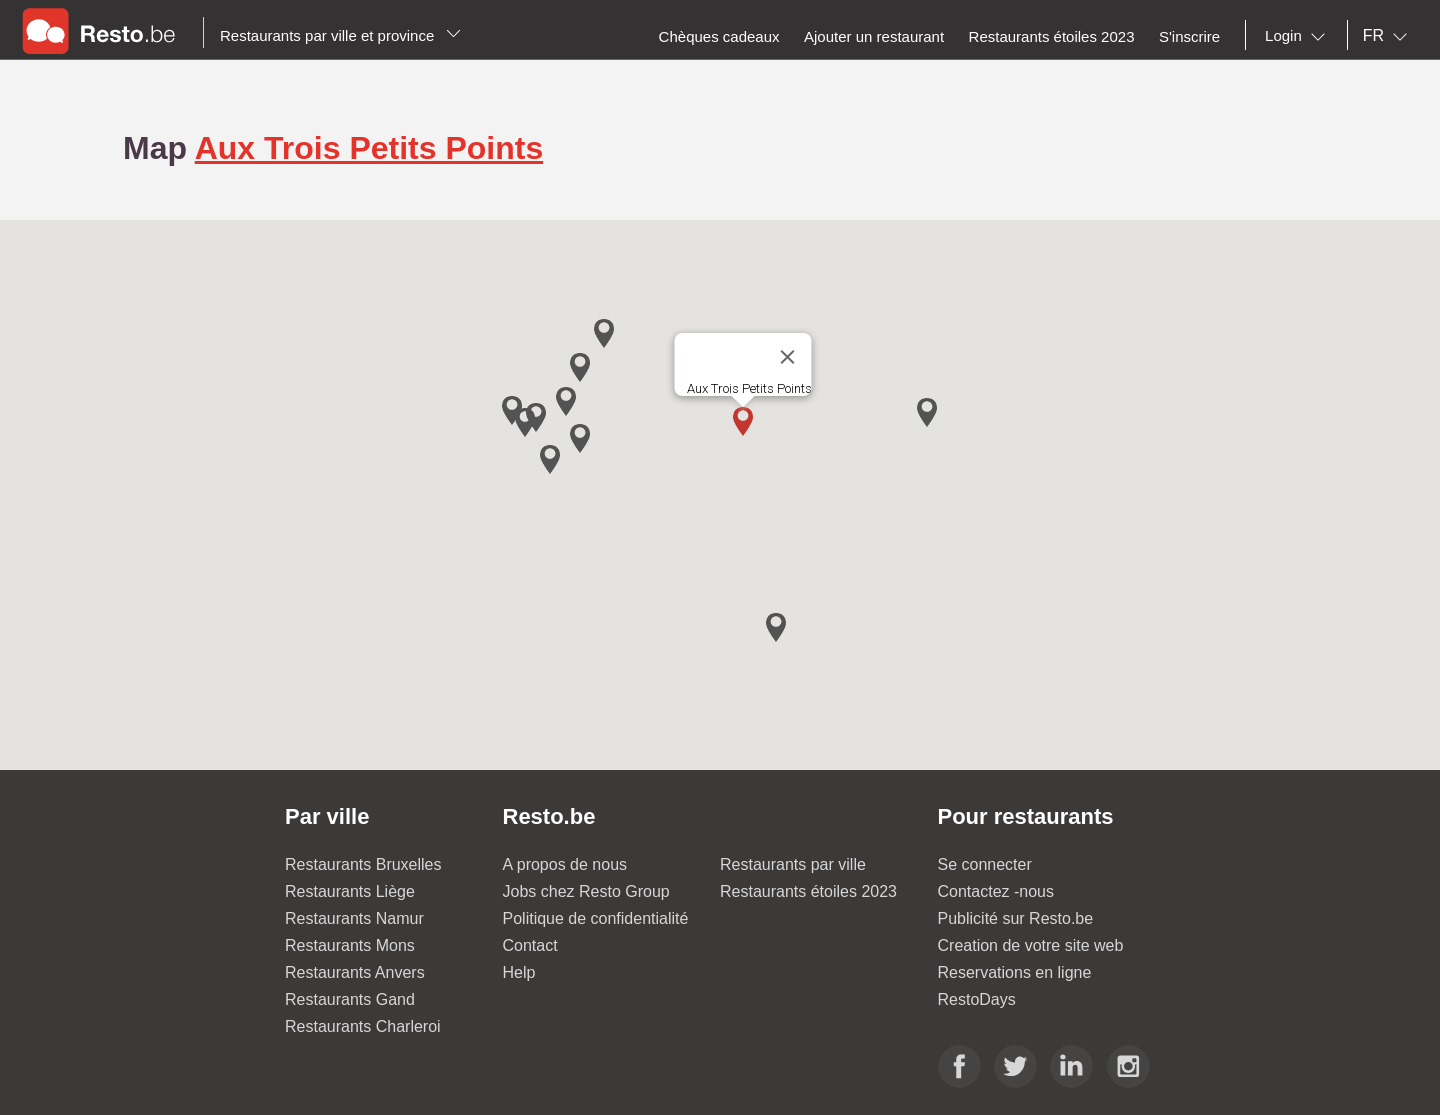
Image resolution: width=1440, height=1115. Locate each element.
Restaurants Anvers (355, 972)
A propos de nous (565, 864)
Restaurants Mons (350, 945)
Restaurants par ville (793, 864)
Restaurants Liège (350, 891)
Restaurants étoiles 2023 (808, 891)
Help (519, 972)
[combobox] (1299, 36)
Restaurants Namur (354, 918)
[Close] (788, 357)
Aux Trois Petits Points (369, 148)
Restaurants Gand (350, 999)
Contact (530, 945)
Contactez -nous (996, 891)
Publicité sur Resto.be (1016, 918)
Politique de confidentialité (596, 918)
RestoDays (977, 999)
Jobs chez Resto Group (586, 891)
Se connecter (985, 864)
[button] (743, 421)
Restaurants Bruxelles (363, 864)
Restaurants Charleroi (363, 1026)
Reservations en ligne (1015, 972)
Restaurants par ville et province (340, 35)
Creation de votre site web (1031, 945)
